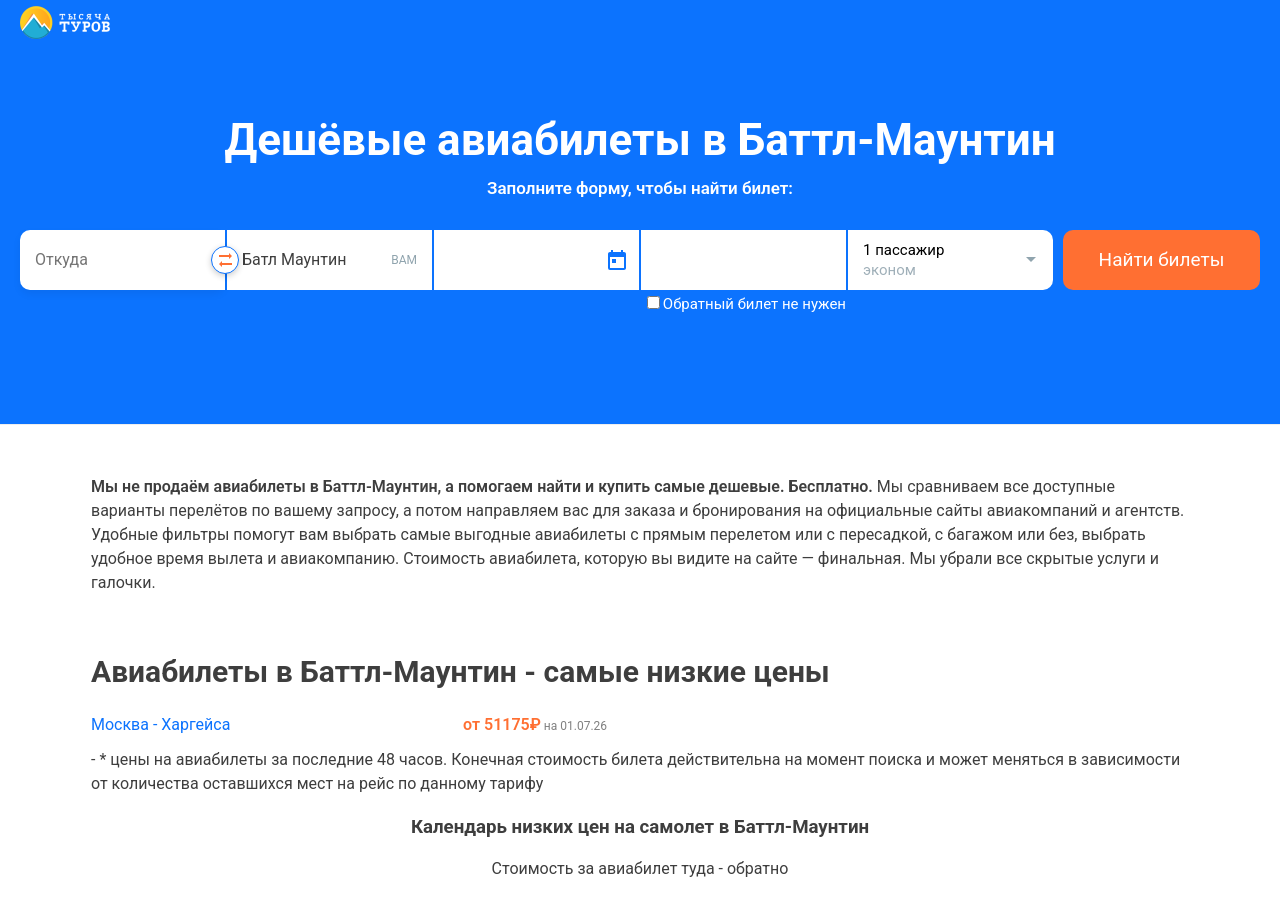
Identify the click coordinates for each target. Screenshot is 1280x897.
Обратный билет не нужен (754, 304)
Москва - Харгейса (160, 724)
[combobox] (122, 260)
